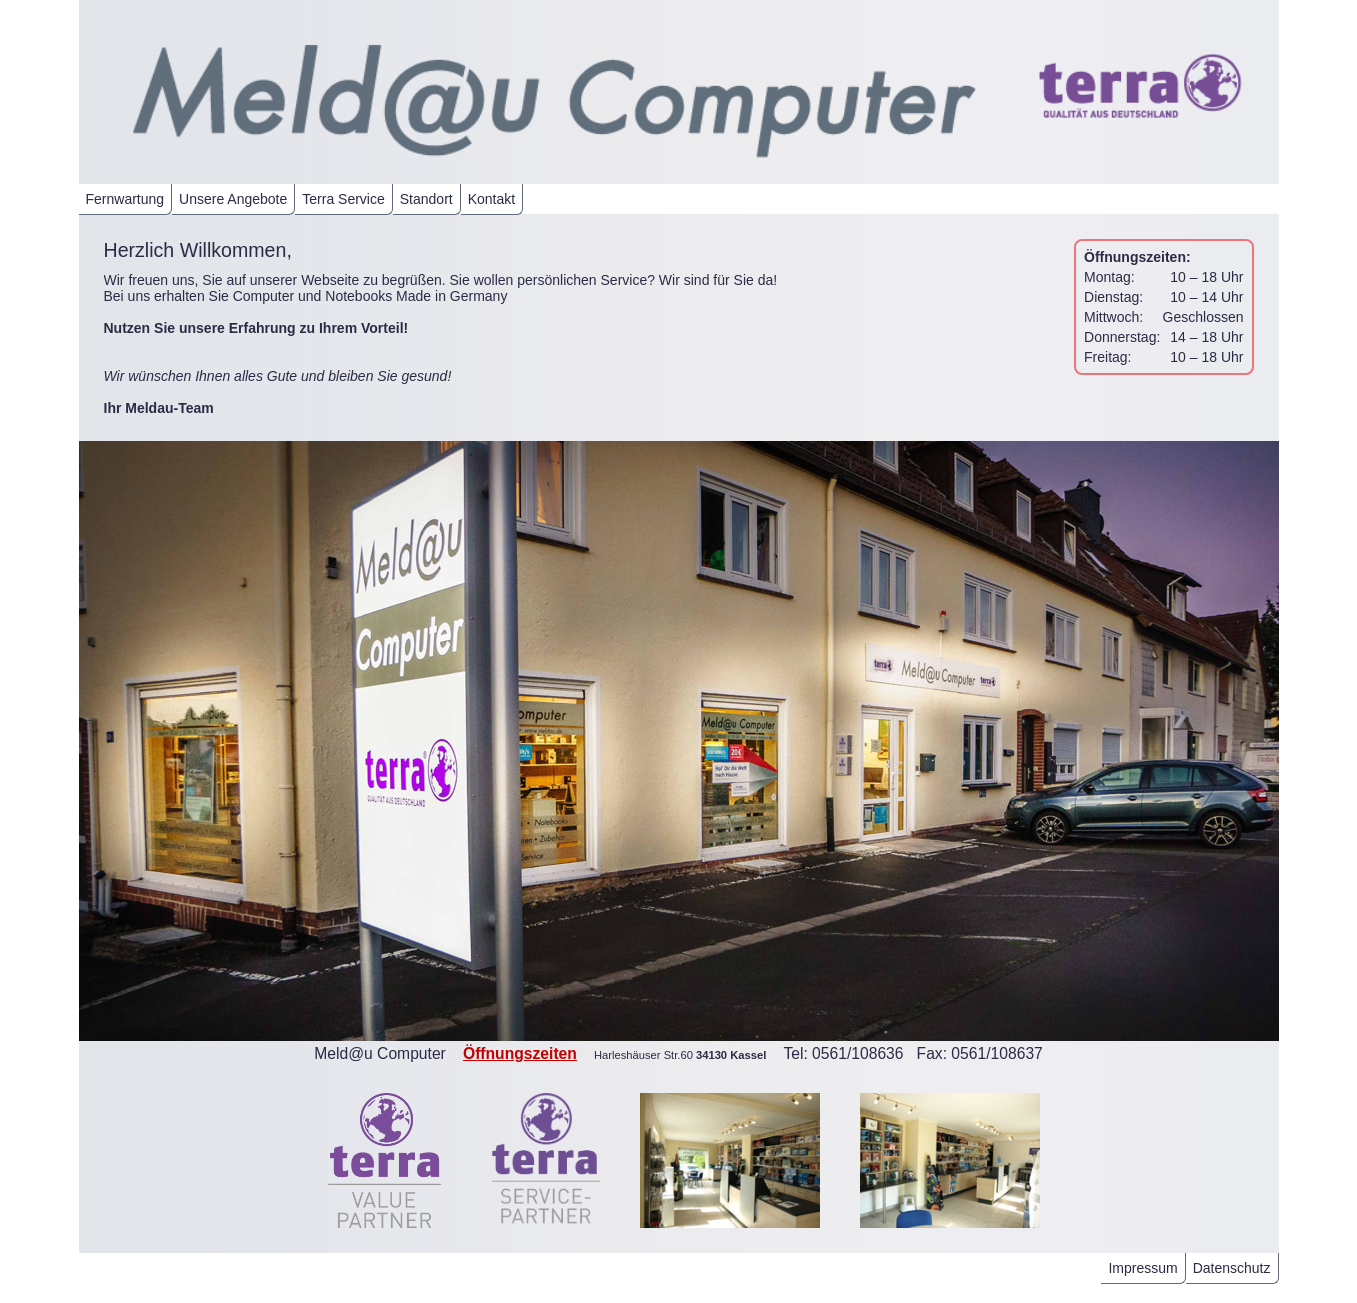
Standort (426, 199)
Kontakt (491, 199)
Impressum (1142, 1268)
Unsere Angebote (233, 199)
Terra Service (343, 199)
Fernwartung (125, 199)
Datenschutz (1232, 1268)
